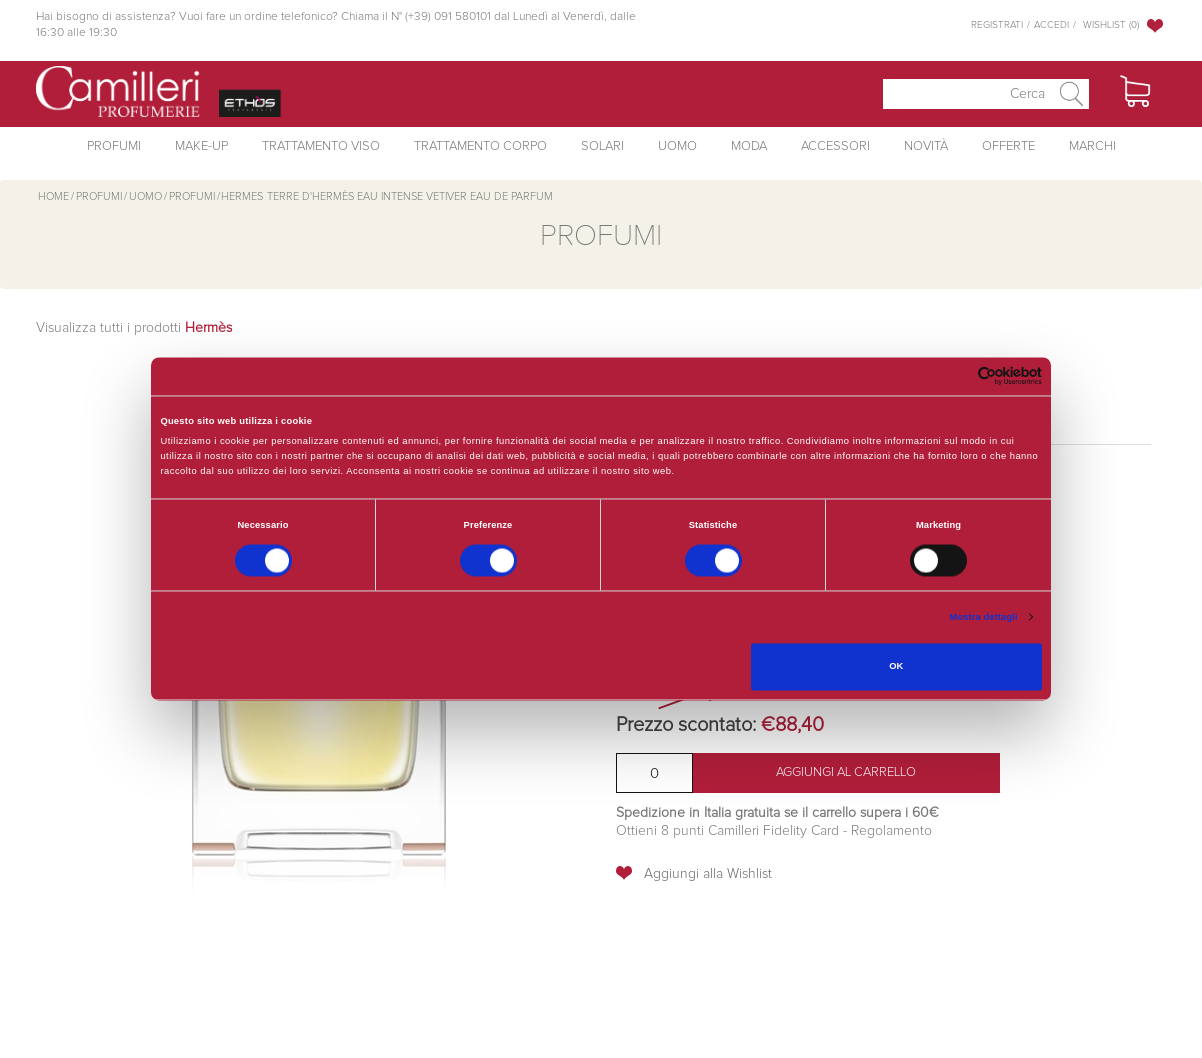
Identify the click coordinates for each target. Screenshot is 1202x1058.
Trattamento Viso (321, 146)
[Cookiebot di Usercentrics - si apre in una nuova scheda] (954, 376)
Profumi (114, 146)
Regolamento (889, 831)
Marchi (1092, 146)
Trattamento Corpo (480, 146)
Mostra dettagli (984, 617)
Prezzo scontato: (686, 725)
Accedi (1051, 25)
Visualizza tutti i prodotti (134, 328)
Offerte (1008, 146)
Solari (602, 146)
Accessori (835, 146)
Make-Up (201, 146)
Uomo (677, 146)
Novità (926, 146)
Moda (749, 146)
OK (896, 667)
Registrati (997, 25)
